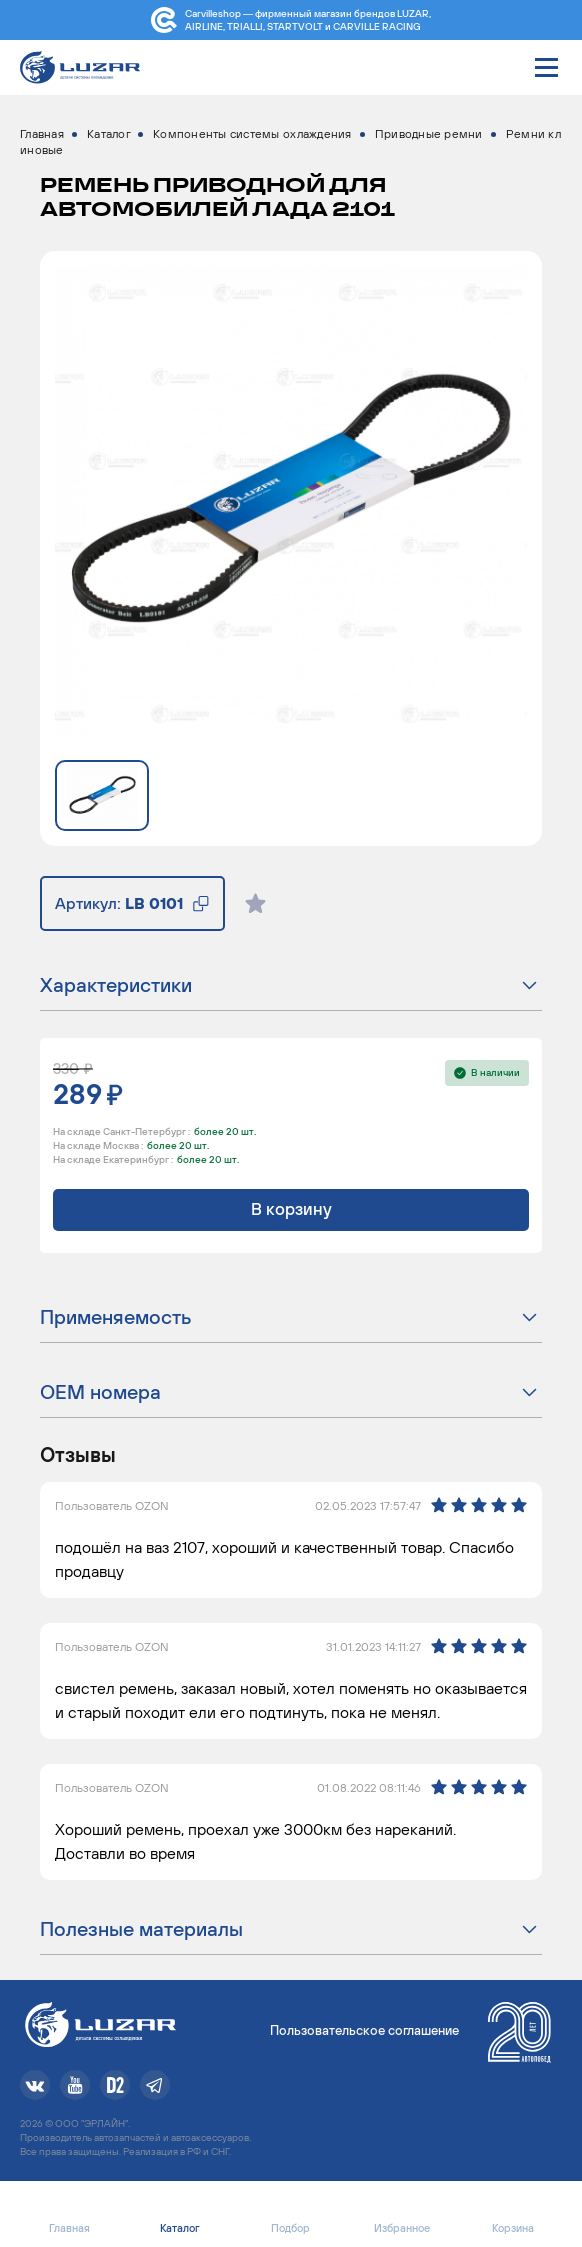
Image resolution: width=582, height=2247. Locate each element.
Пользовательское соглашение (364, 2030)
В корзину (291, 1209)
